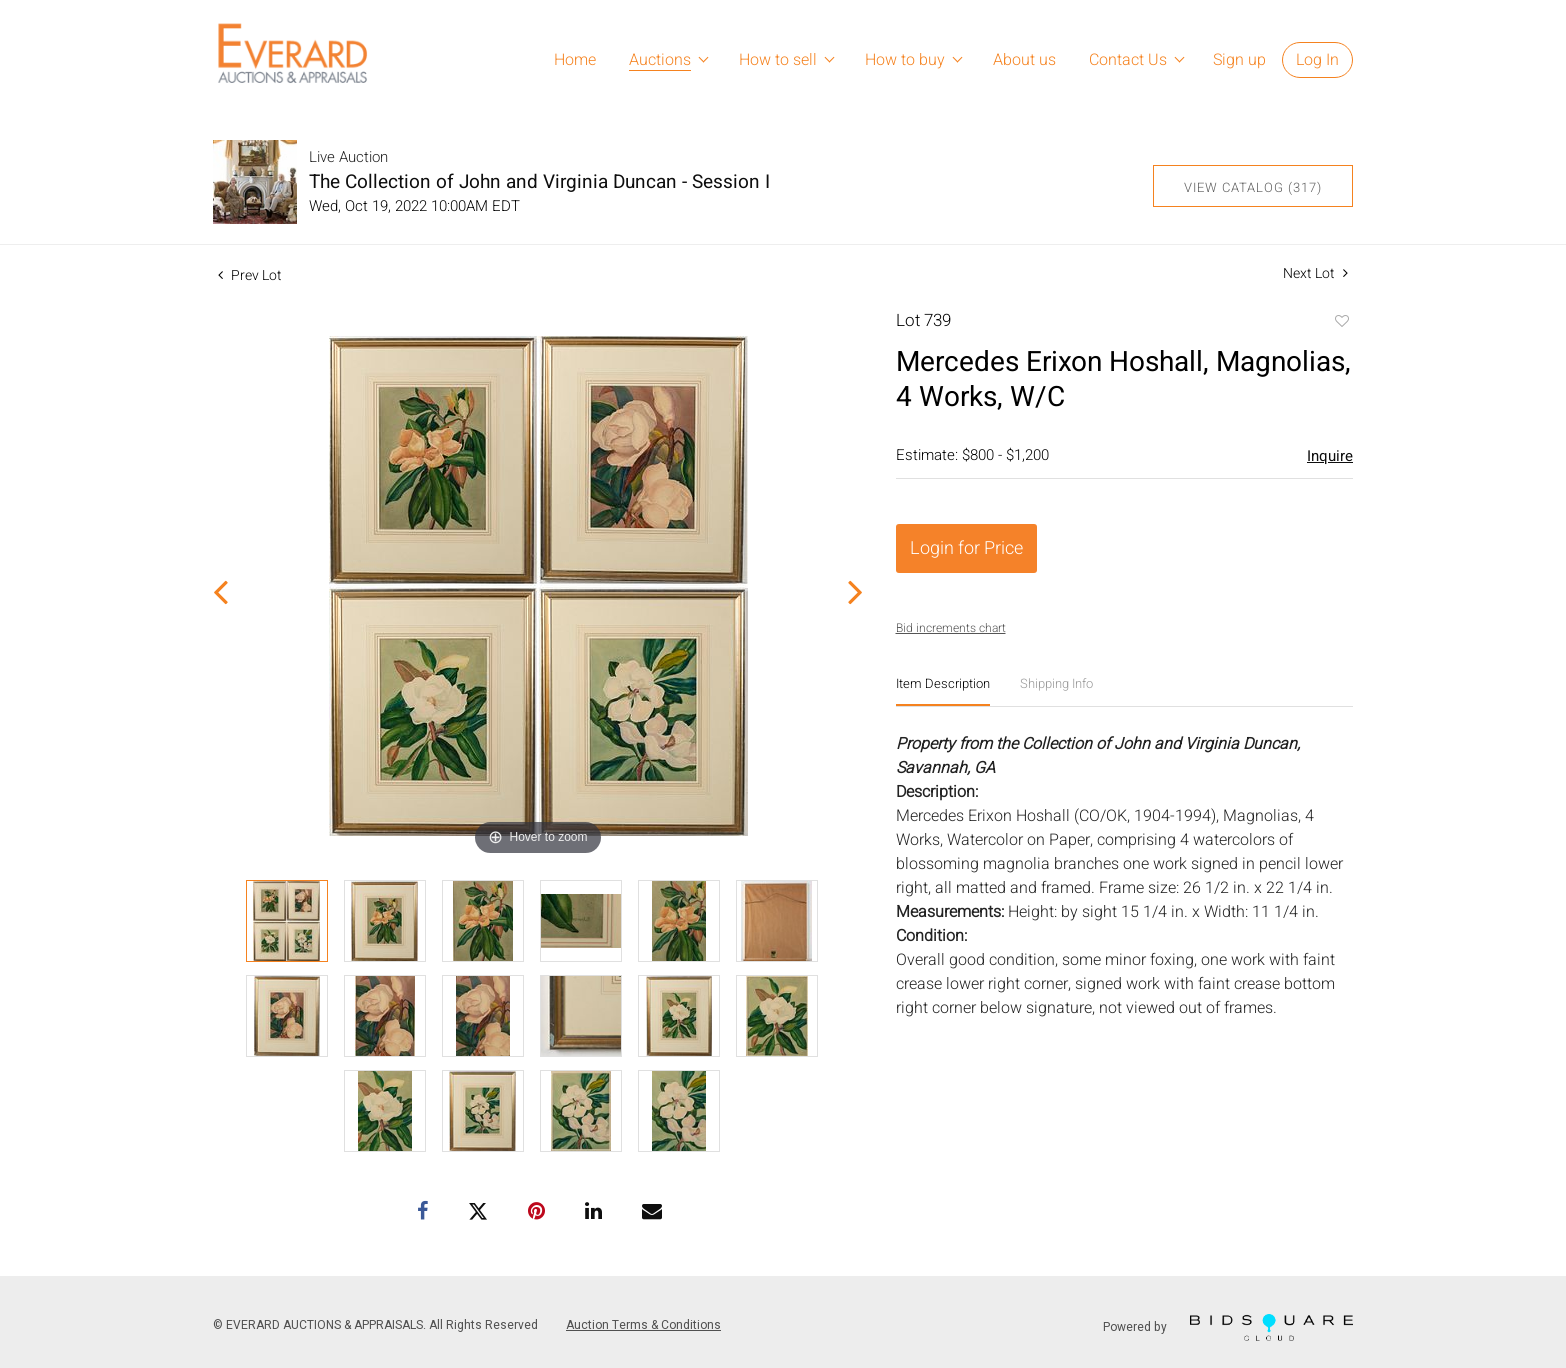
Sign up (1239, 60)
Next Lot (1315, 273)
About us (1024, 60)
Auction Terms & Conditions (643, 1325)
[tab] (943, 691)
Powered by (1228, 1327)
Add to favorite (1341, 323)
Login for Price (966, 548)
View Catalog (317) (1253, 187)
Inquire (1330, 456)
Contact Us (1128, 60)
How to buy (905, 60)
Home (575, 60)
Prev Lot (250, 275)
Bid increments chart (951, 628)
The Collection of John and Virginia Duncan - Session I (539, 182)
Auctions (660, 60)
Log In (1317, 60)
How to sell (778, 60)
